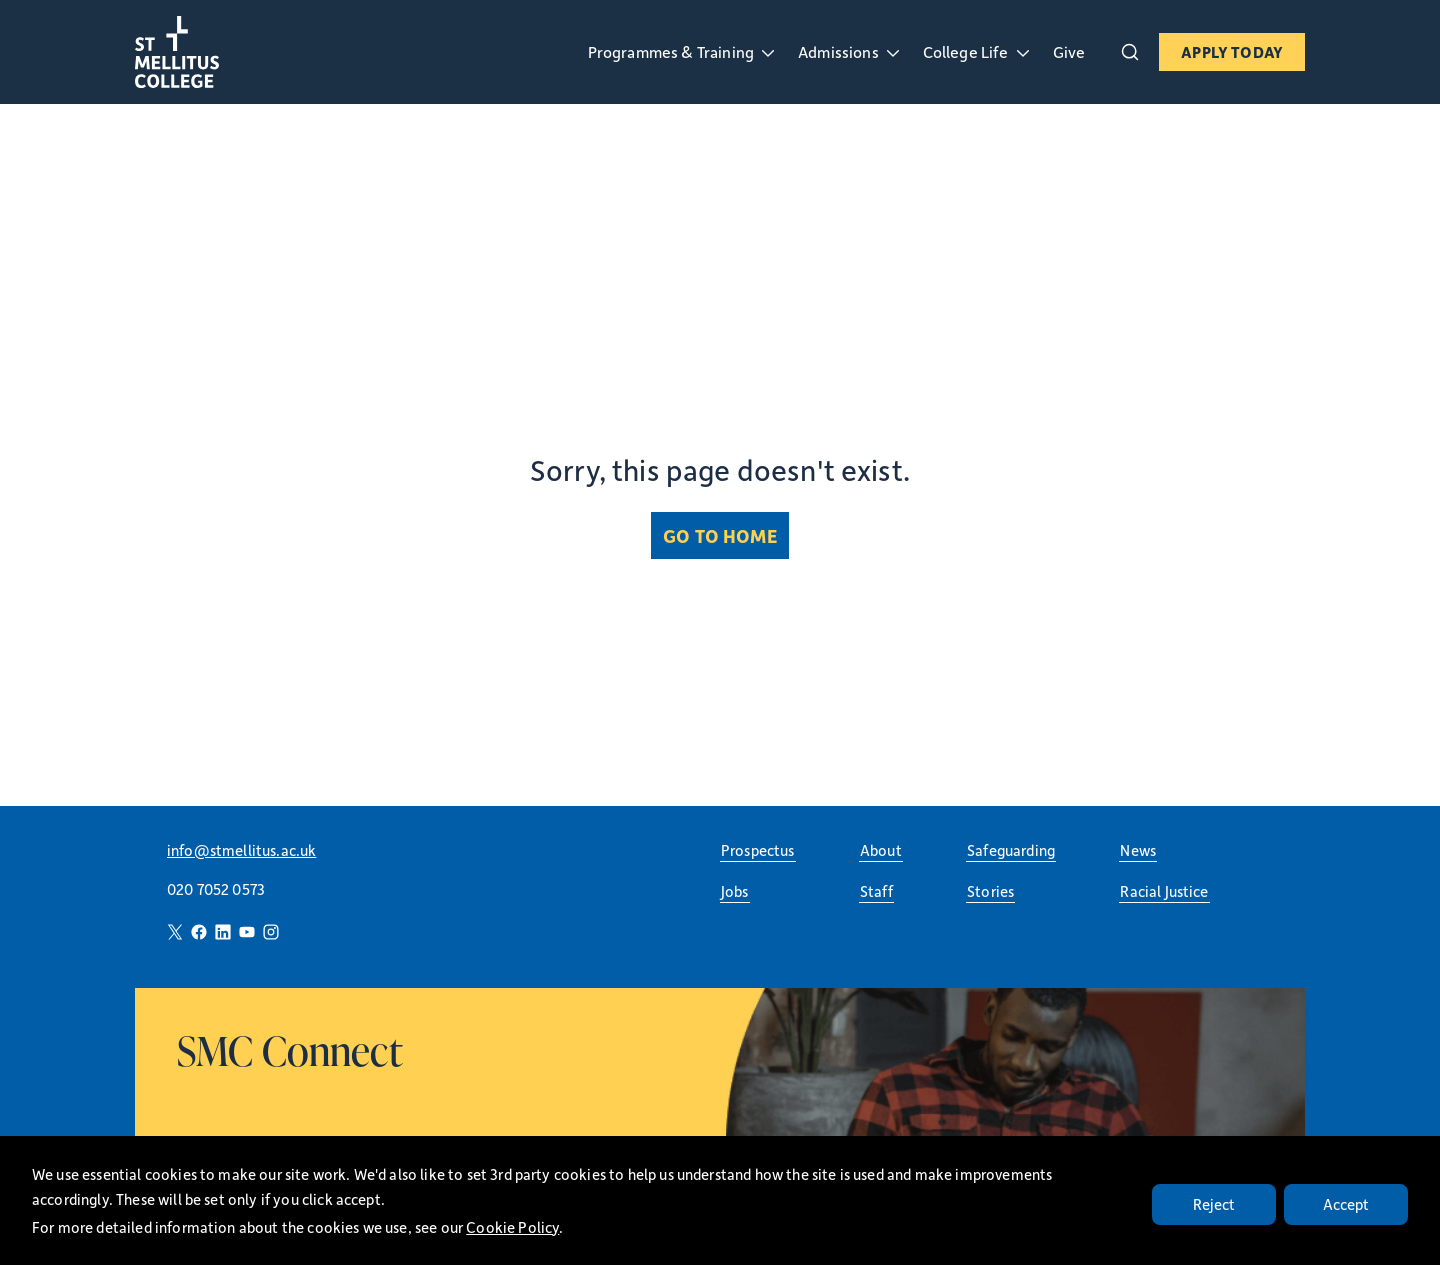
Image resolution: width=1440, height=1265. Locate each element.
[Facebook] (199, 932)
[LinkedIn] (223, 932)
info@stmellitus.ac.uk (241, 850)
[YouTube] (247, 932)
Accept (1346, 1204)
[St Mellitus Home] (215, 52)
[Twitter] (175, 932)
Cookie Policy (512, 1227)
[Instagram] (271, 932)
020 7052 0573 (216, 889)
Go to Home (720, 535)
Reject (1214, 1204)
